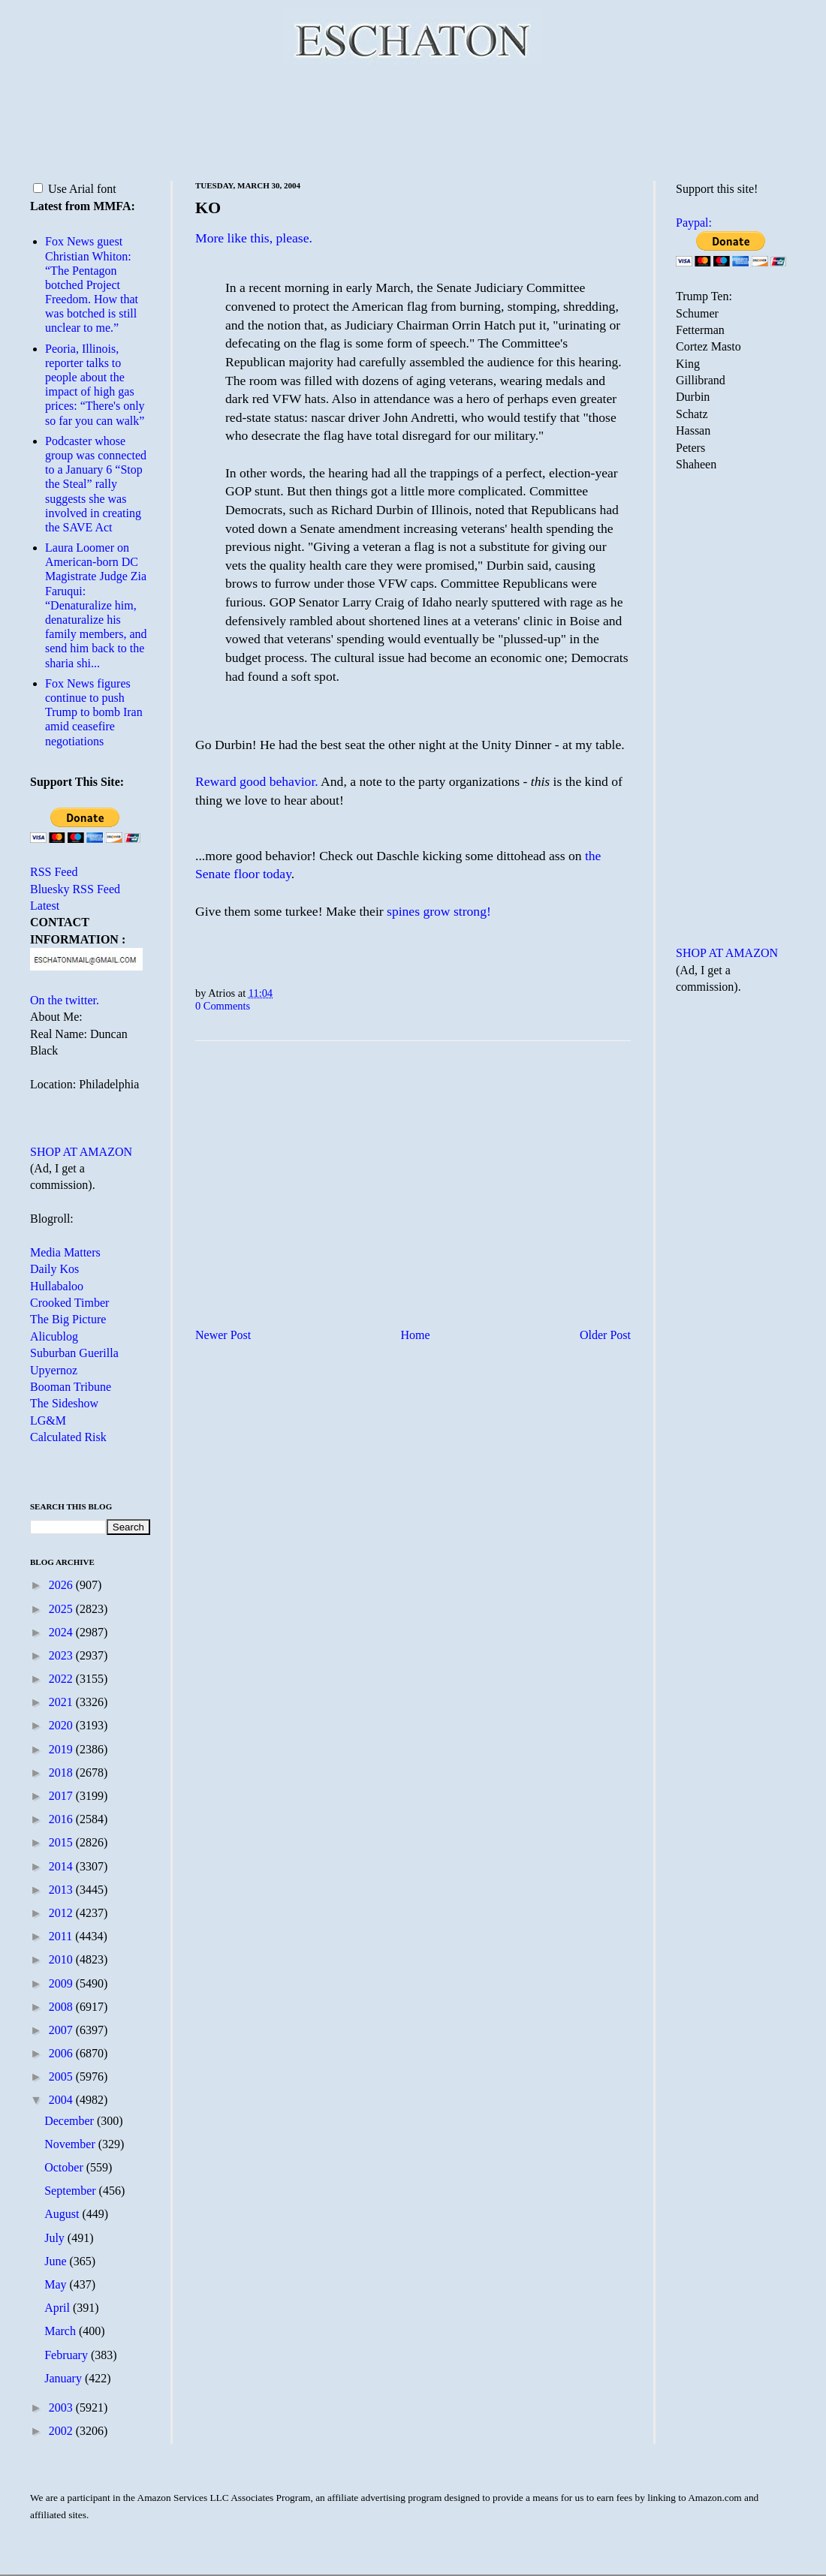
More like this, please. (253, 237)
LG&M (48, 1420)
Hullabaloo (56, 1286)
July (56, 2237)
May (56, 2284)
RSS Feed (54, 871)
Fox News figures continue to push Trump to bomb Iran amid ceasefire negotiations (94, 712)
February (67, 2355)
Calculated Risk (68, 1437)
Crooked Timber (69, 1302)
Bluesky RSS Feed (75, 889)
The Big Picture (68, 1319)
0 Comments (222, 1006)
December (70, 2120)
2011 (62, 1936)
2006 (62, 2053)
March (61, 2331)
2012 (62, 1912)
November (71, 2144)
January (64, 2378)
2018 (62, 1772)
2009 (62, 1983)
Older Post (605, 1335)
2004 (62, 2099)
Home (415, 1335)
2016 (62, 1819)
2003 (62, 2407)
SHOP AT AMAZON (81, 1151)
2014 (62, 1866)
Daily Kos (54, 1268)
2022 (62, 1678)
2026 (62, 1584)
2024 (62, 1632)
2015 (62, 1842)
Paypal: (694, 222)
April (58, 2307)
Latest (44, 905)
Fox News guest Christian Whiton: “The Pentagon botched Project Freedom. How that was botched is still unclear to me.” (91, 284)
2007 (62, 2030)
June (56, 2261)
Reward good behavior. (256, 781)
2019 (62, 1749)
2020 (62, 1725)
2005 (62, 2076)
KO (208, 207)
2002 (62, 2430)
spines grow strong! (439, 911)
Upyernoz (53, 1370)
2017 (62, 1795)
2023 (62, 1655)
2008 (62, 2006)
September (71, 2190)
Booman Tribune (70, 1386)
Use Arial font (74, 188)
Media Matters (65, 1252)
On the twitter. (64, 1000)
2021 (62, 1702)
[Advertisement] (413, 120)
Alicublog (54, 1336)
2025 (62, 1608)
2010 (62, 1959)
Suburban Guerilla (74, 1353)
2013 (62, 1889)
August (63, 2213)
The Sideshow (64, 1403)
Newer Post (223, 1335)
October (65, 2167)
